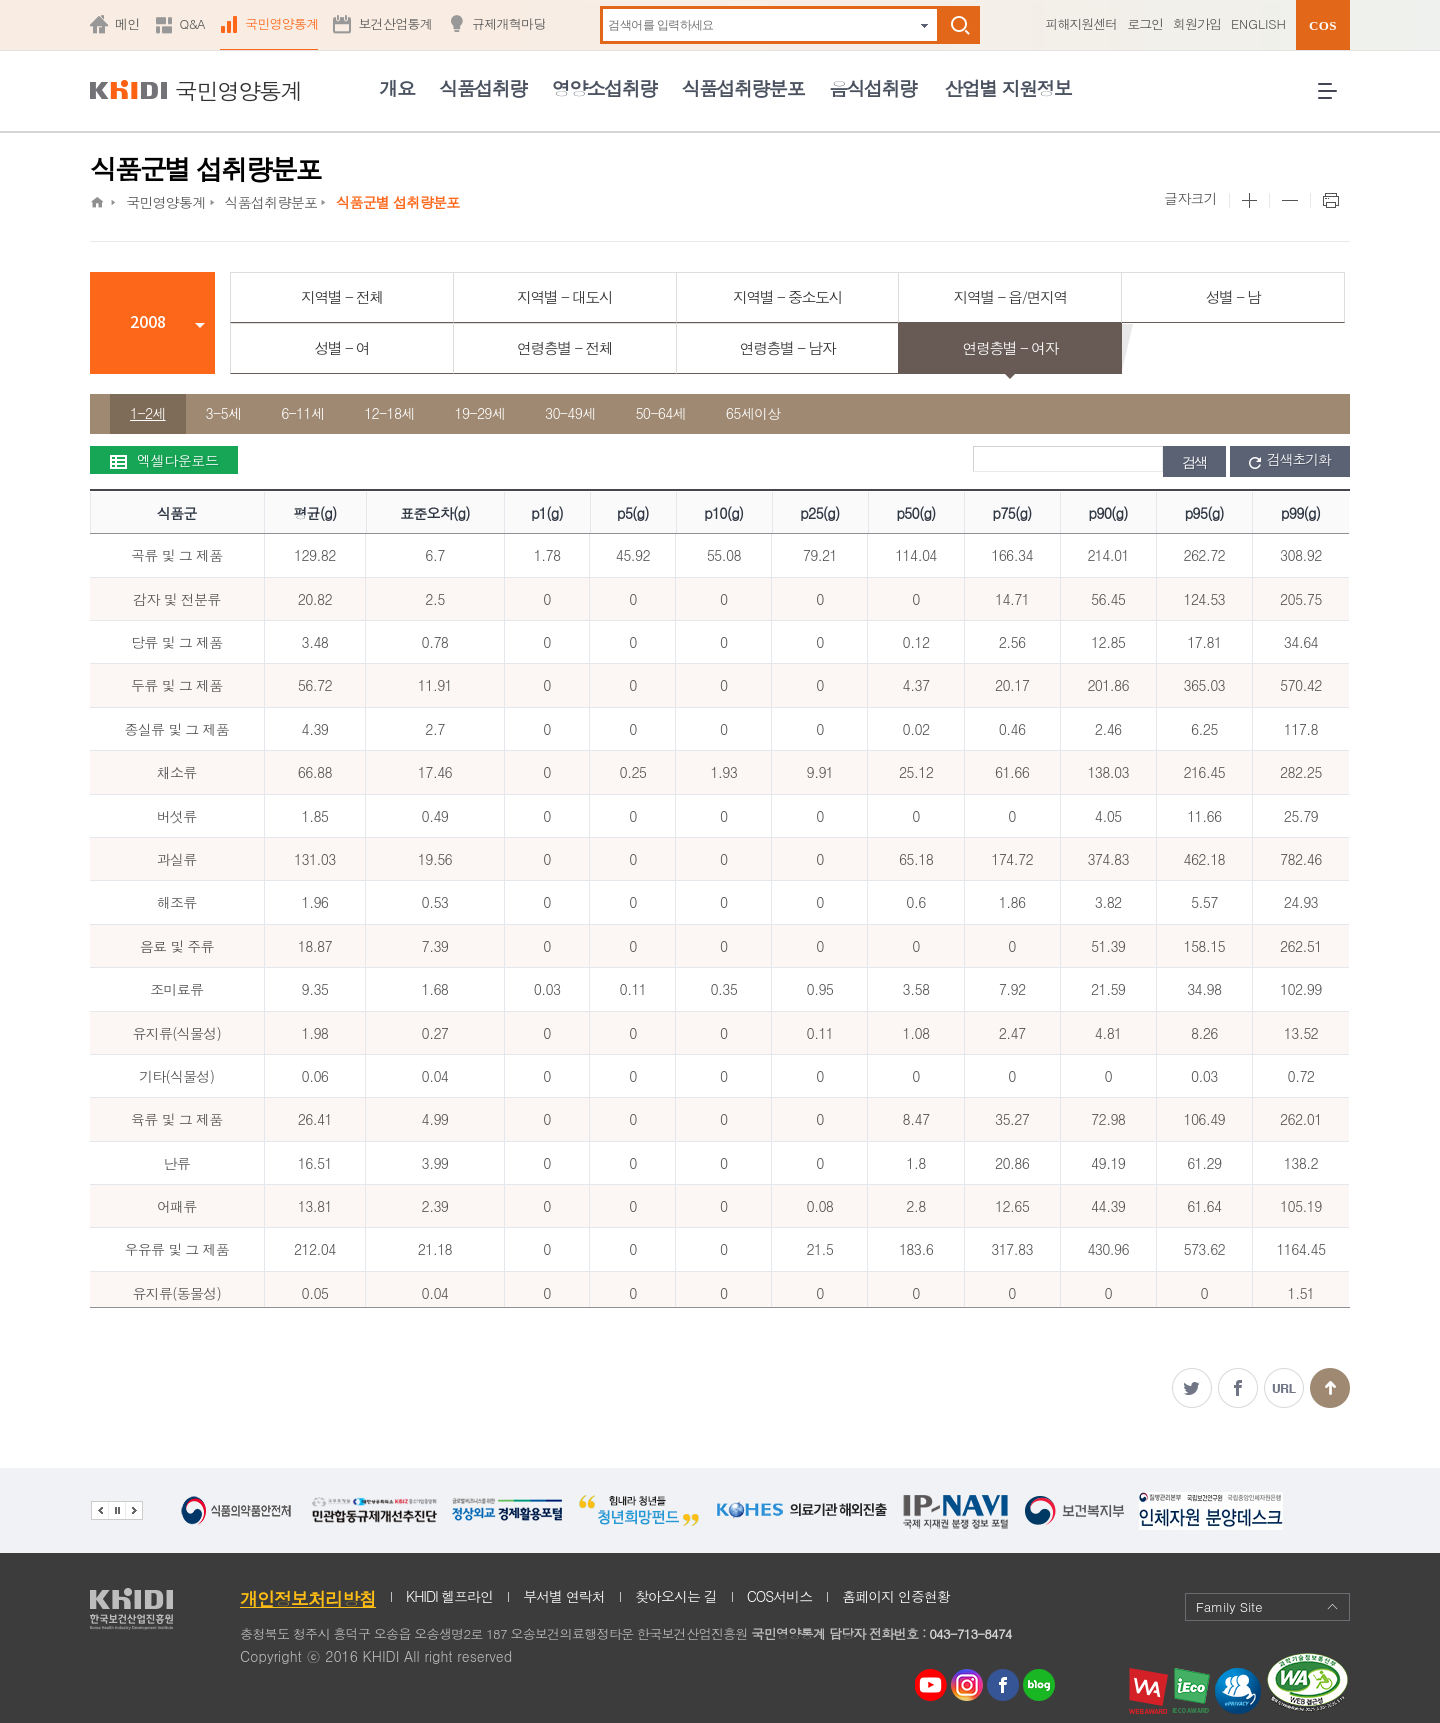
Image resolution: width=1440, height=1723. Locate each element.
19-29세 (480, 413)
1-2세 (148, 413)
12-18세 (389, 413)
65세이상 (753, 413)
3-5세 (224, 413)
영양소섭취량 (604, 87)
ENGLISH (1258, 23)
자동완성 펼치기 (924, 25)
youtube (931, 1680)
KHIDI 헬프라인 (449, 1596)
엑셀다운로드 (164, 460)
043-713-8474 (970, 1633)
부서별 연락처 (564, 1596)
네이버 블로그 (1040, 1685)
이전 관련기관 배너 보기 (99, 1510)
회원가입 (1197, 23)
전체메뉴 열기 (1334, 98)
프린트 (1330, 201)
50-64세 (660, 413)
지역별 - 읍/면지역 (1010, 296)
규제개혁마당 (509, 23)
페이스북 (1238, 1388)
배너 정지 (116, 1510)
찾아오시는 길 (676, 1596)
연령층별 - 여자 (1010, 347)
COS (1323, 25)
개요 (396, 87)
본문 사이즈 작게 (1289, 201)
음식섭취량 (872, 87)
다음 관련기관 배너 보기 (134, 1510)
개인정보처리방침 (308, 1598)
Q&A (192, 23)
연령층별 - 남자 (787, 347)
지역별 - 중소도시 (787, 296)
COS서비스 (780, 1596)
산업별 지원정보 (1007, 87)
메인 (127, 23)
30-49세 (570, 413)
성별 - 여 (341, 347)
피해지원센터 (1081, 23)
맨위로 (1330, 1388)
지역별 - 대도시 (564, 296)
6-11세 (302, 413)
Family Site (1267, 1606)
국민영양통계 (282, 23)
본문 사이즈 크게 (1249, 201)
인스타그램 (970, 1685)
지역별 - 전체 (342, 296)
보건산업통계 (395, 23)
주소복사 (1284, 1388)
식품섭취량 (482, 87)
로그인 (1145, 23)
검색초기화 (1290, 460)
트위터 (1192, 1388)
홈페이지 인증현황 (896, 1596)
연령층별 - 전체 (564, 347)
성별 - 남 (1233, 296)
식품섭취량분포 (743, 87)
